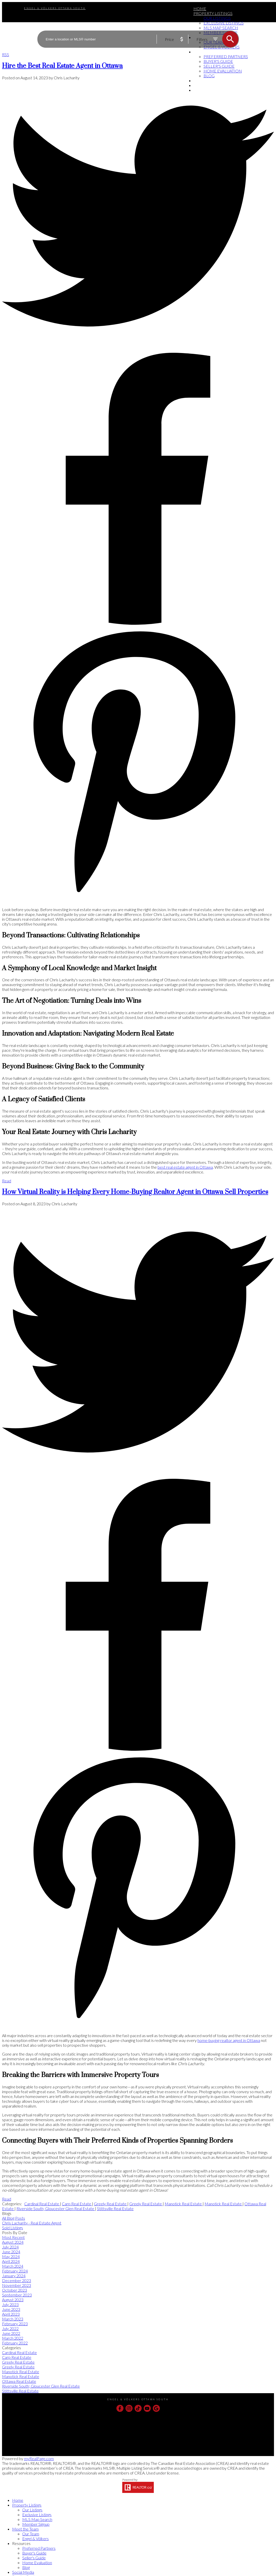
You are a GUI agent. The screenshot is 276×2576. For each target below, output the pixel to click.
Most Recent (13, 2237)
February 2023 (15, 2323)
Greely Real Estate (110, 2203)
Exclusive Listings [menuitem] (37, 2514)
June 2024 (11, 2251)
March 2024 (12, 2266)
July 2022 (10, 2328)
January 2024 (14, 2275)
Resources (21, 2543)
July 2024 (10, 2246)
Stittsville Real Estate (115, 2208)
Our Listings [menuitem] (217, 18)
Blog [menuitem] (209, 75)
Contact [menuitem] (202, 90)
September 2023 (17, 2294)
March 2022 (12, 2338)
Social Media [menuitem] (207, 80)
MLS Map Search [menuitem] (37, 2519)
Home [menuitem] (199, 8)
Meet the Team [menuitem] (25, 2529)
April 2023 (11, 2314)
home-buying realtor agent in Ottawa (228, 2040)
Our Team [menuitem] (30, 2533)
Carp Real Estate (77, 2203)
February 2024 (15, 2270)
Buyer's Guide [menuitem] (218, 61)
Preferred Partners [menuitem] (226, 56)
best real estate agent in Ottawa (185, 1167)
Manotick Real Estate (184, 2203)
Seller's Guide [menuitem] (219, 66)
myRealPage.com (39, 2458)
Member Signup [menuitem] (35, 2524)
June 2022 (11, 2333)
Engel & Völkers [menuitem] (35, 2538)
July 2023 (10, 2304)
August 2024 (12, 2242)
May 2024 (11, 2256)
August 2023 (12, 2299)
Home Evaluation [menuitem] (223, 70)
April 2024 (11, 2261)
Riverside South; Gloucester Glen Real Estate (55, 2208)
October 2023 (14, 2290)
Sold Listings (12, 2227)
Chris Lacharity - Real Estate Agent (31, 2222)
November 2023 (16, 2285)
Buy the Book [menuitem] (208, 85)
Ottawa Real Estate (19, 2381)
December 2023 (16, 2280)
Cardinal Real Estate (42, 2203)
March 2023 (12, 2318)
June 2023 (11, 2309)
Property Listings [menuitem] (213, 13)
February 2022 (15, 2342)
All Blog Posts (13, 2218)
